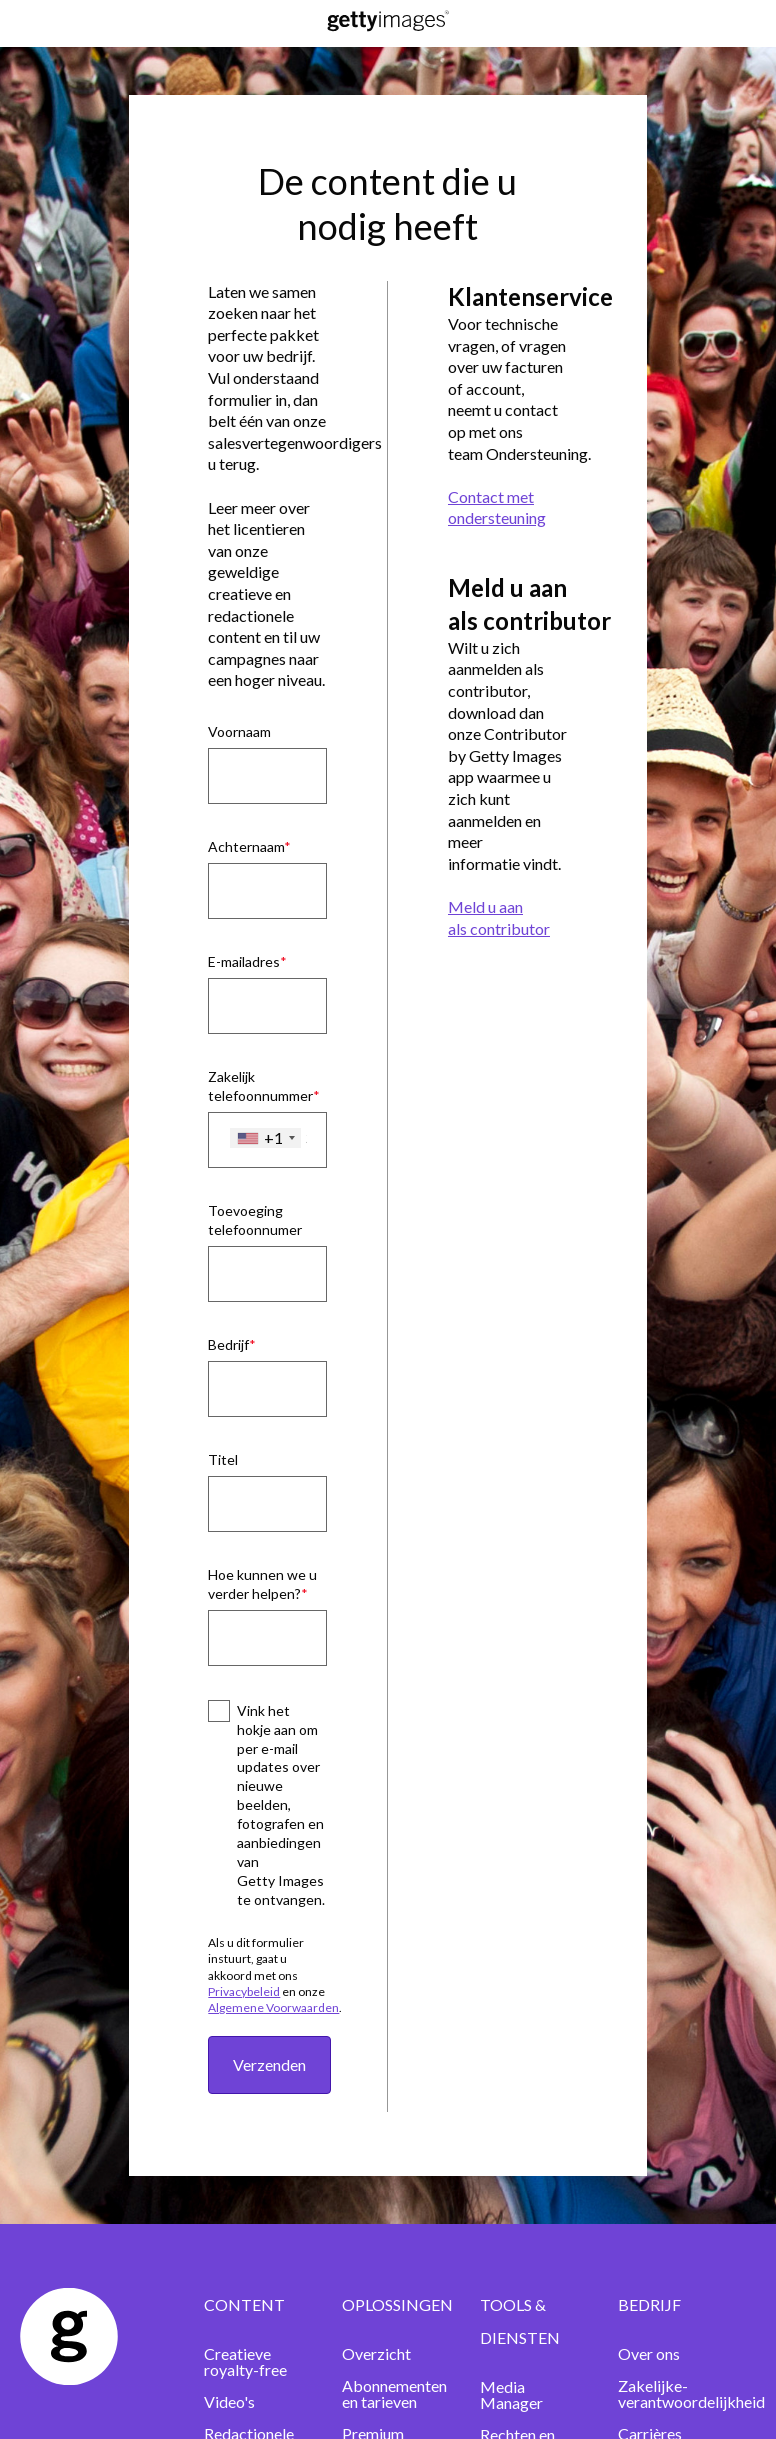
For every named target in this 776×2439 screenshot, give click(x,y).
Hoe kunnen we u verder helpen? (262, 1584)
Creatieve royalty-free (245, 2361)
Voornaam (239, 731)
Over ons (649, 2353)
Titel (223, 1459)
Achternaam (246, 846)
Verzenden (269, 2064)
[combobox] (265, 1138)
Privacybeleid (244, 1991)
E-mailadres (244, 961)
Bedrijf (228, 1344)
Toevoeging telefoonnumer (255, 1220)
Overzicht (376, 2353)
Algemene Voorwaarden (273, 2007)
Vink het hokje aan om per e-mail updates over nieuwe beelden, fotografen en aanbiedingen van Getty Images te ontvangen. (281, 1805)
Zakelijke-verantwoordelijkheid (691, 2393)
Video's (229, 2401)
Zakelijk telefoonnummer (260, 1086)
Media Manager (511, 2394)
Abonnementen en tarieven (394, 2393)
